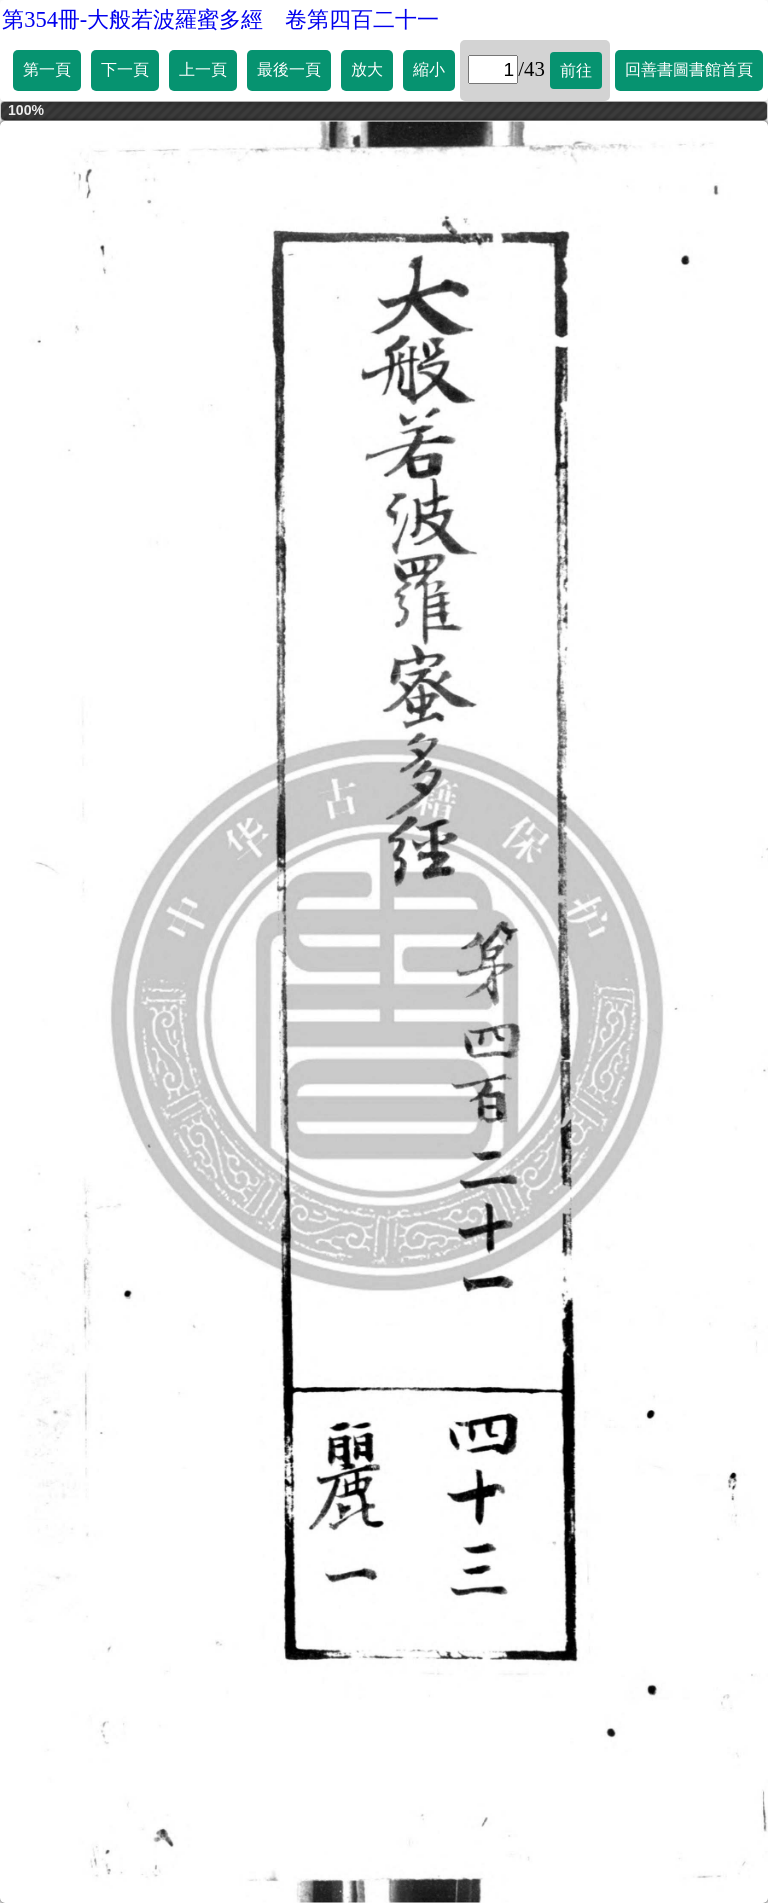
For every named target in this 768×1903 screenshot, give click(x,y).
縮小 (429, 69)
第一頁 (47, 69)
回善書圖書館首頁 (689, 69)
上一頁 (203, 69)
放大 (367, 69)
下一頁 (125, 69)
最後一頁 (289, 69)
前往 (576, 70)
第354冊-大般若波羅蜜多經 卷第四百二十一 (220, 19)
